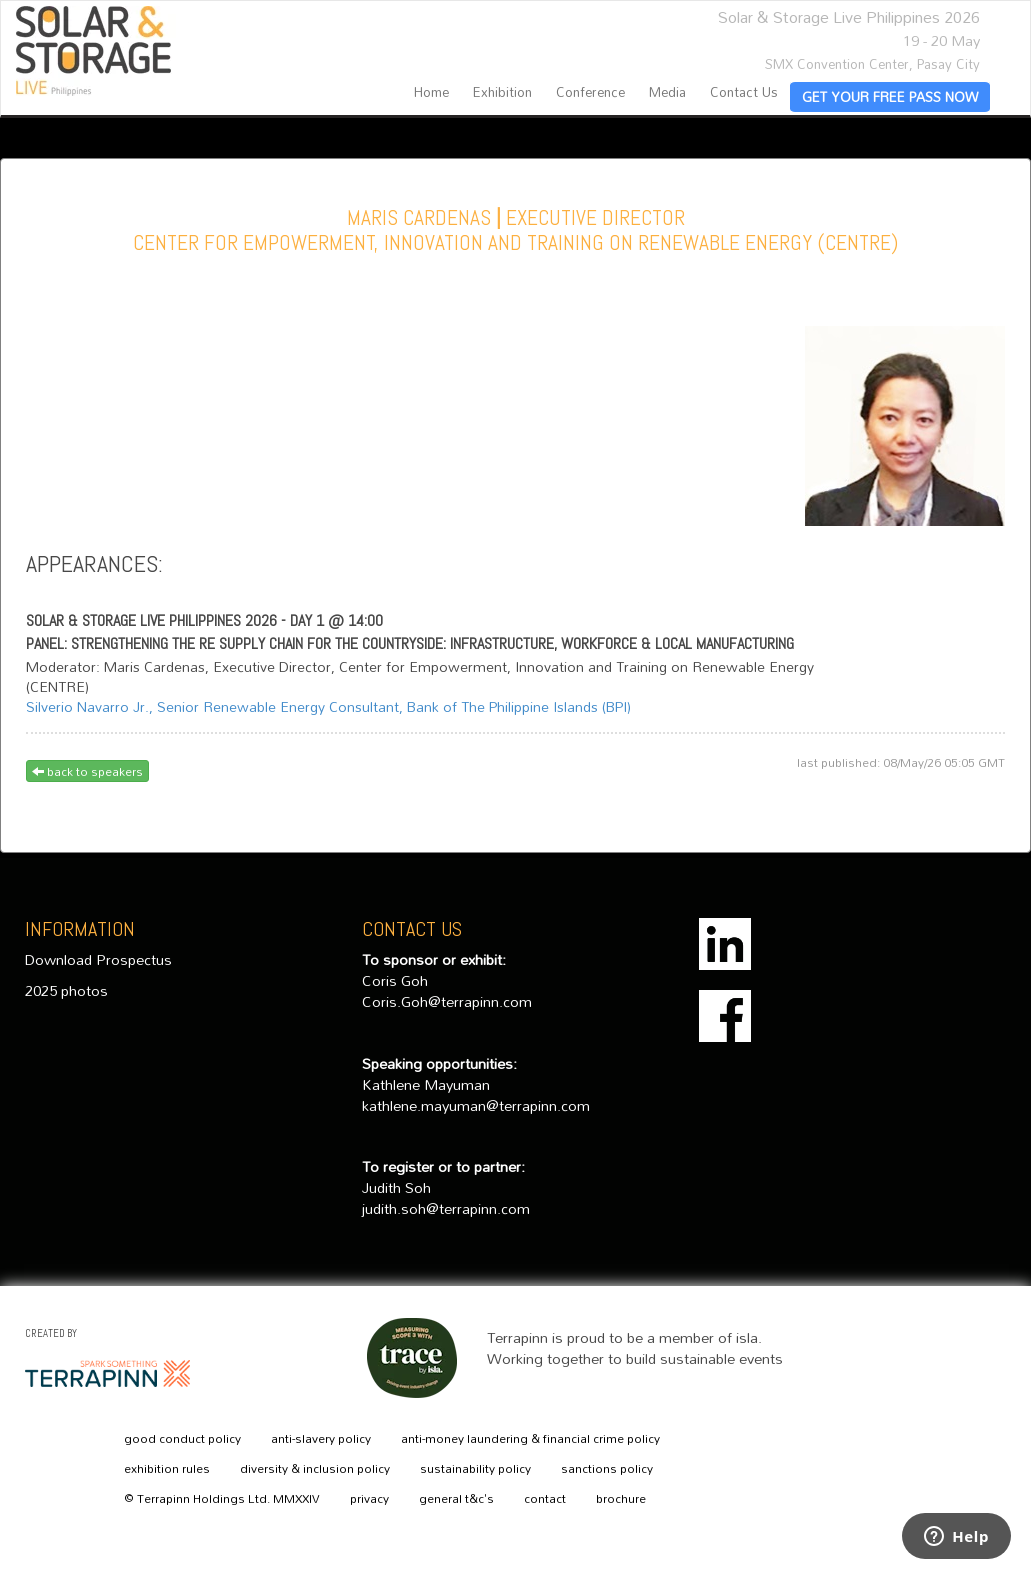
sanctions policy (607, 1469)
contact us (744, 92)
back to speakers (87, 771)
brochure (621, 1499)
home (431, 92)
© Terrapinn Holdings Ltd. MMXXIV (222, 1499)
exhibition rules (167, 1469)
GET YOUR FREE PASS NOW (890, 97)
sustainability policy (475, 1469)
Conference (590, 92)
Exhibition (502, 92)
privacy (369, 1499)
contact (545, 1499)
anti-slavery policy (321, 1439)
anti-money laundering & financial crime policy (530, 1439)
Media (667, 92)
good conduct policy (182, 1439)
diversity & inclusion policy (315, 1469)
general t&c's (456, 1499)
